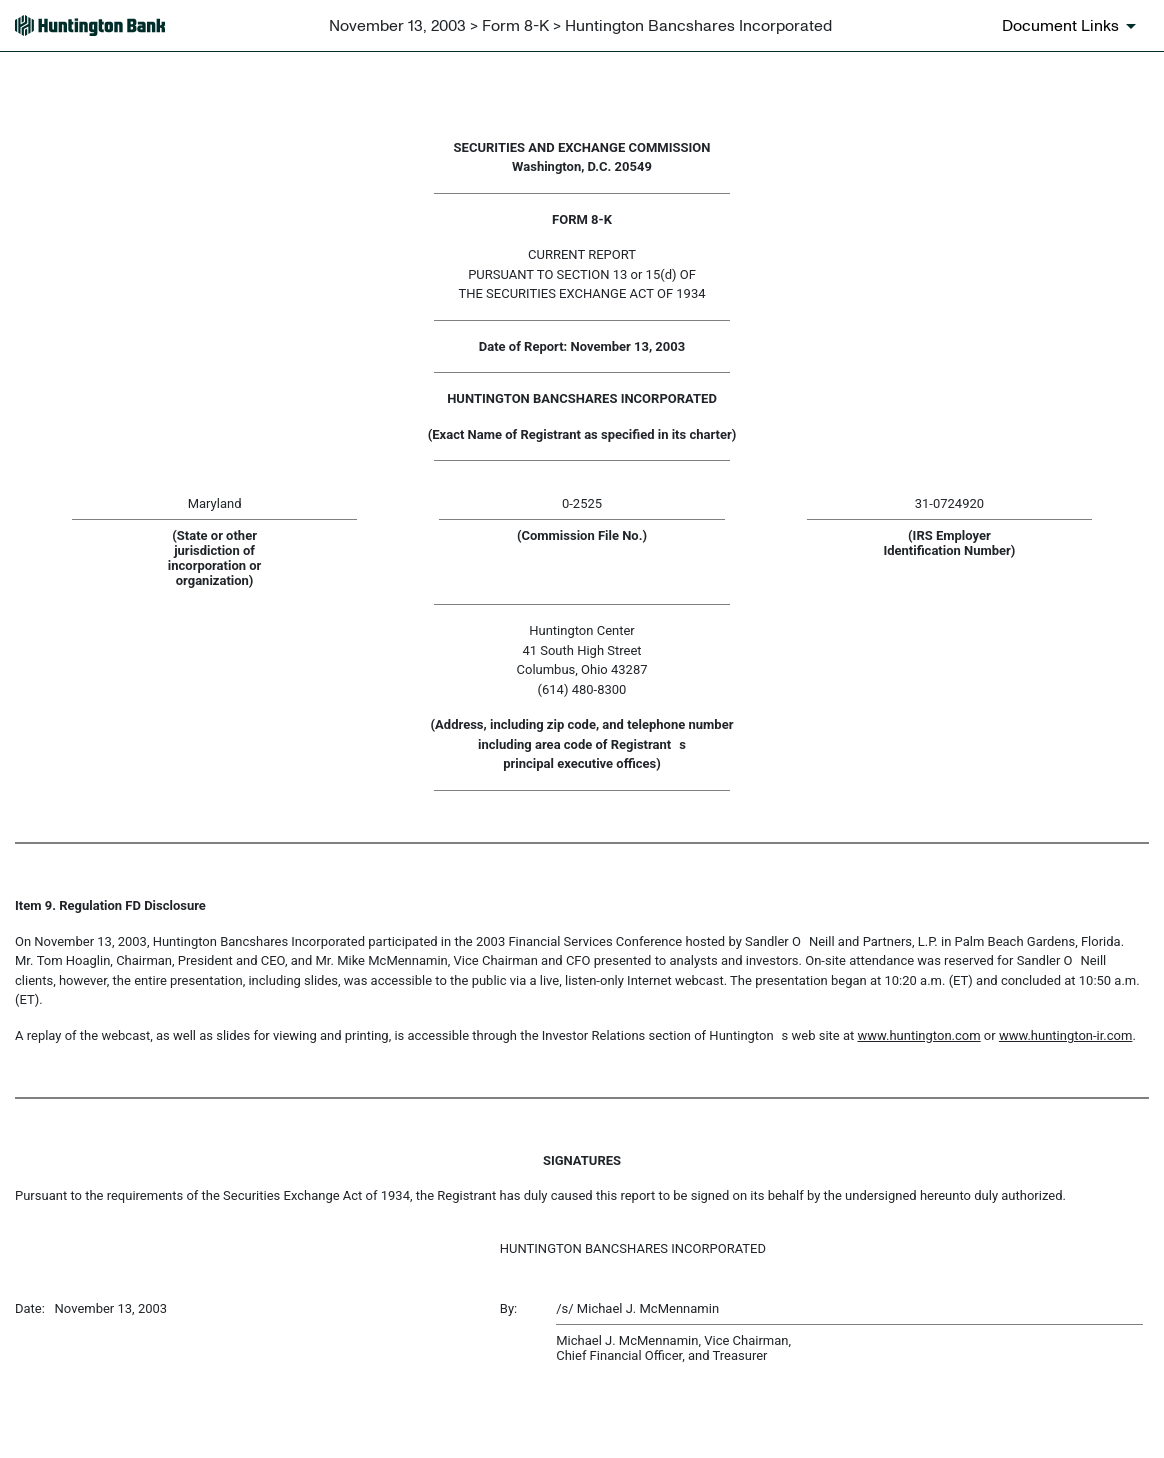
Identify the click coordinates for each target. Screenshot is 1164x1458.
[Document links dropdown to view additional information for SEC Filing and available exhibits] (1072, 26)
